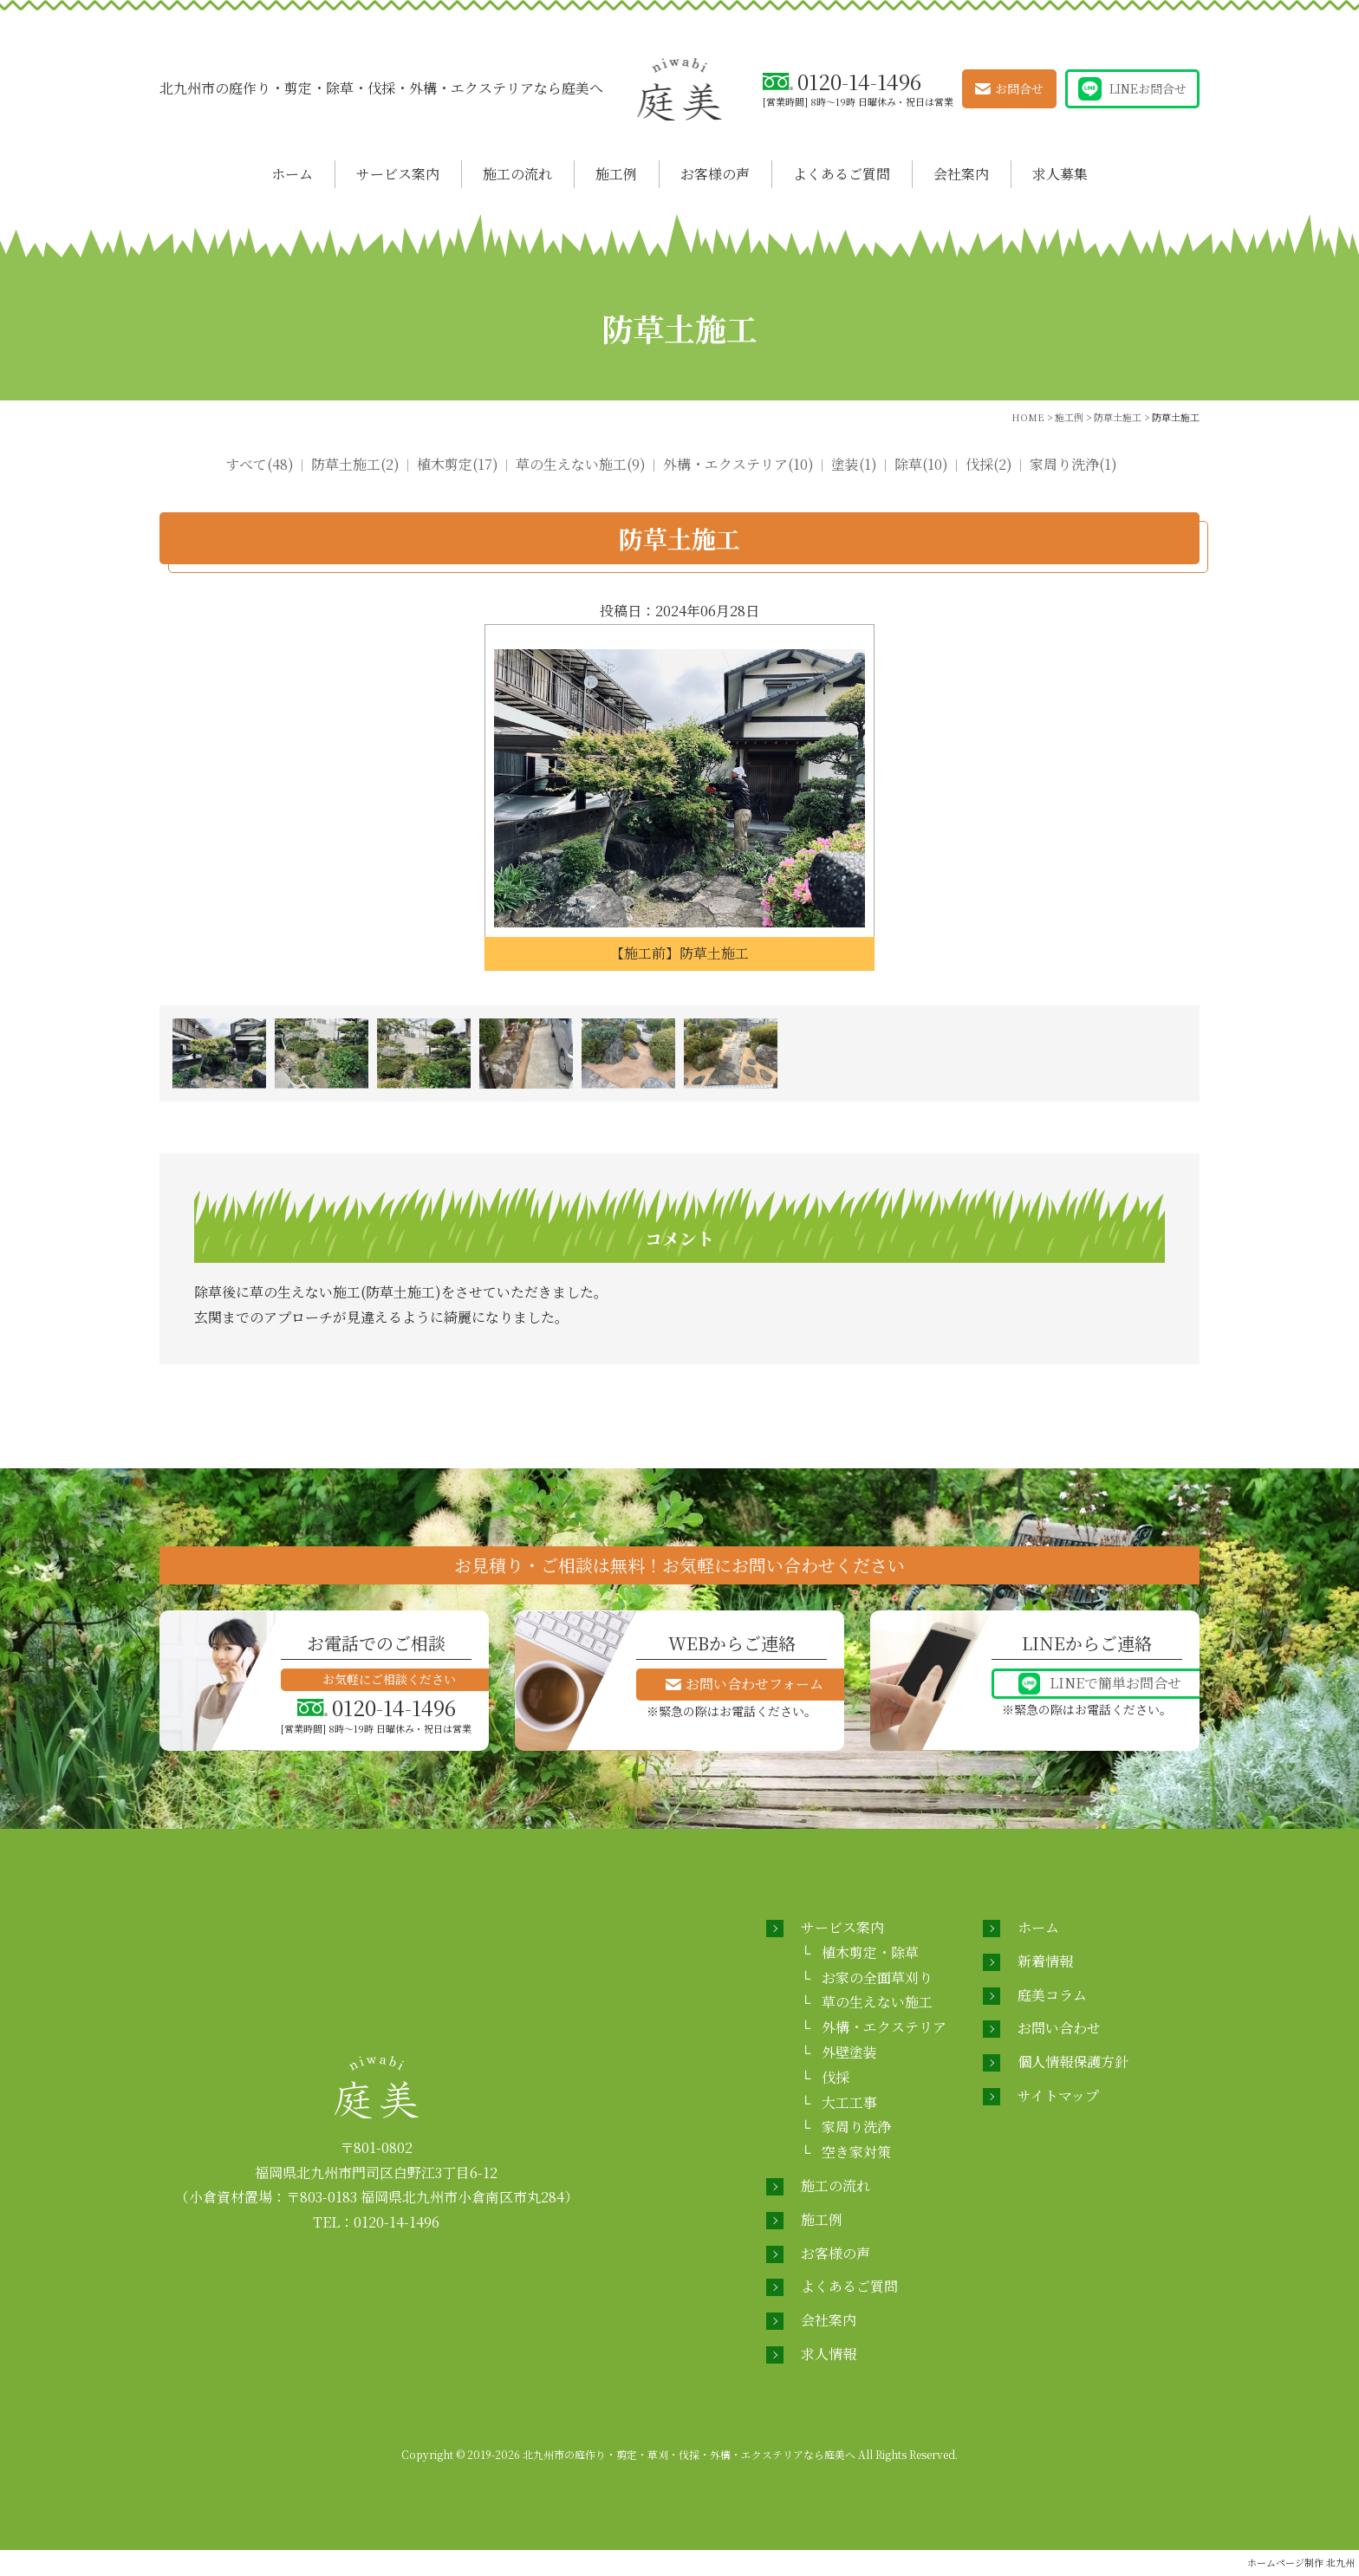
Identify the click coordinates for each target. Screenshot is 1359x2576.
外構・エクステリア (884, 2027)
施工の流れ (517, 174)
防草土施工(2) (355, 464)
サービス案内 (397, 174)
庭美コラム (1052, 1995)
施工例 (616, 174)
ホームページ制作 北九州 (1301, 2562)
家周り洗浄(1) (1073, 464)
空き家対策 (856, 2152)
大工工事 (849, 2102)
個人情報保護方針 (1073, 2062)
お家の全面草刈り (877, 1977)
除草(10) (921, 464)
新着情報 (1045, 1961)
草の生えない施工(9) (581, 464)
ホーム (292, 174)
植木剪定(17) (457, 464)
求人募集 (1060, 174)
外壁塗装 (849, 2052)
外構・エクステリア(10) (738, 464)
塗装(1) (854, 464)
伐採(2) (989, 464)
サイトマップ (1058, 2095)
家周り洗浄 (856, 2127)
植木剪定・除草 (870, 1952)
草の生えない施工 (877, 2002)
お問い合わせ (1059, 2028)
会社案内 (961, 174)
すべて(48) (259, 464)
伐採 (835, 2077)
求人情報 (828, 2354)
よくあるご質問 (841, 174)
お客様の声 (715, 174)
